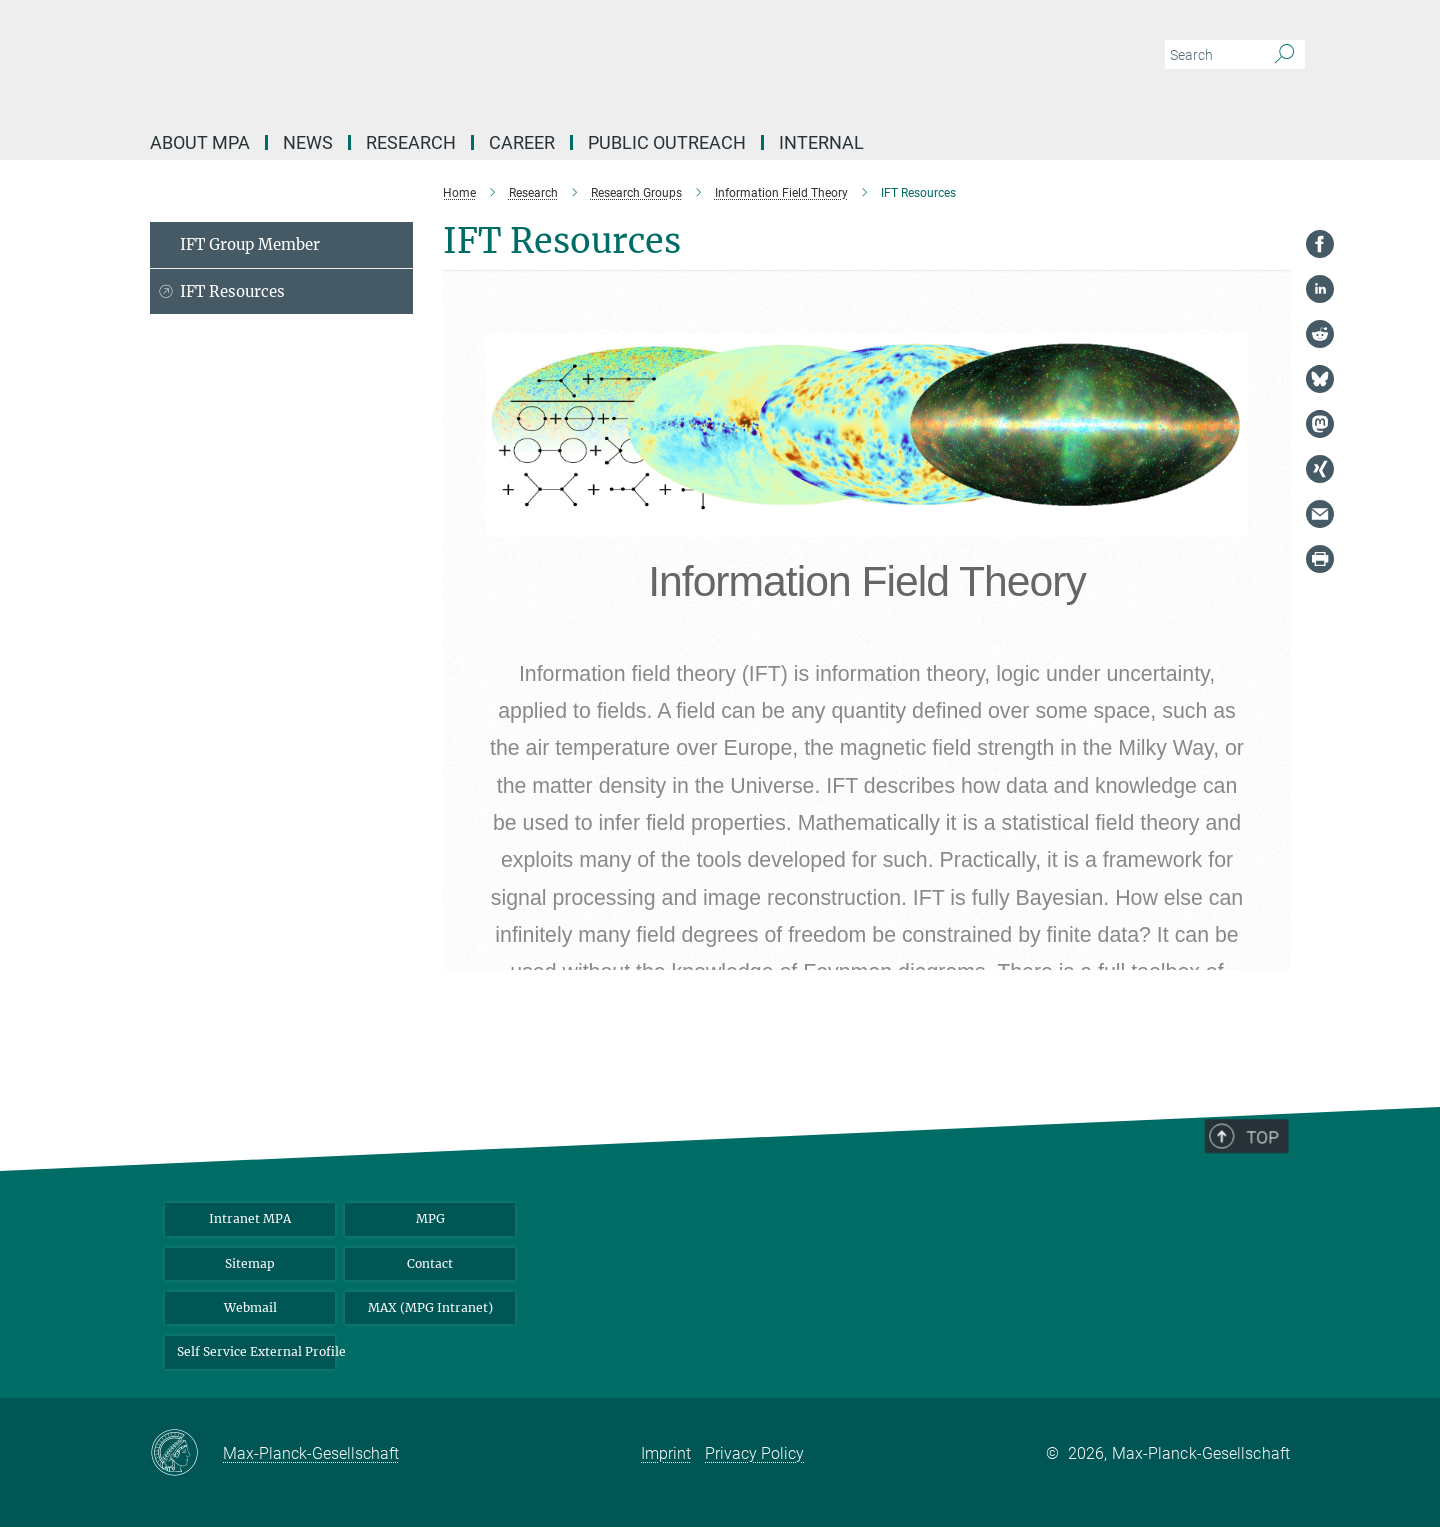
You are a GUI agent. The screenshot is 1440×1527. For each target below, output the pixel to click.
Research (411, 142)
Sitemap (250, 1263)
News (308, 142)
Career (522, 142)
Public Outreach (667, 142)
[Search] (1284, 55)
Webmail (250, 1307)
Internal (821, 142)
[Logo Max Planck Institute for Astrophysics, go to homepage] (525, 60)
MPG (430, 1218)
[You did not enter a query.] (1212, 55)
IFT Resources (232, 291)
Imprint (666, 1453)
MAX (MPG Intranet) (430, 1307)
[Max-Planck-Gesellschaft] (186, 1454)
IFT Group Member (250, 244)
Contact (430, 1263)
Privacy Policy (754, 1453)
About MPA (200, 142)
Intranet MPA (250, 1218)
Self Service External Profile (256, 1351)
